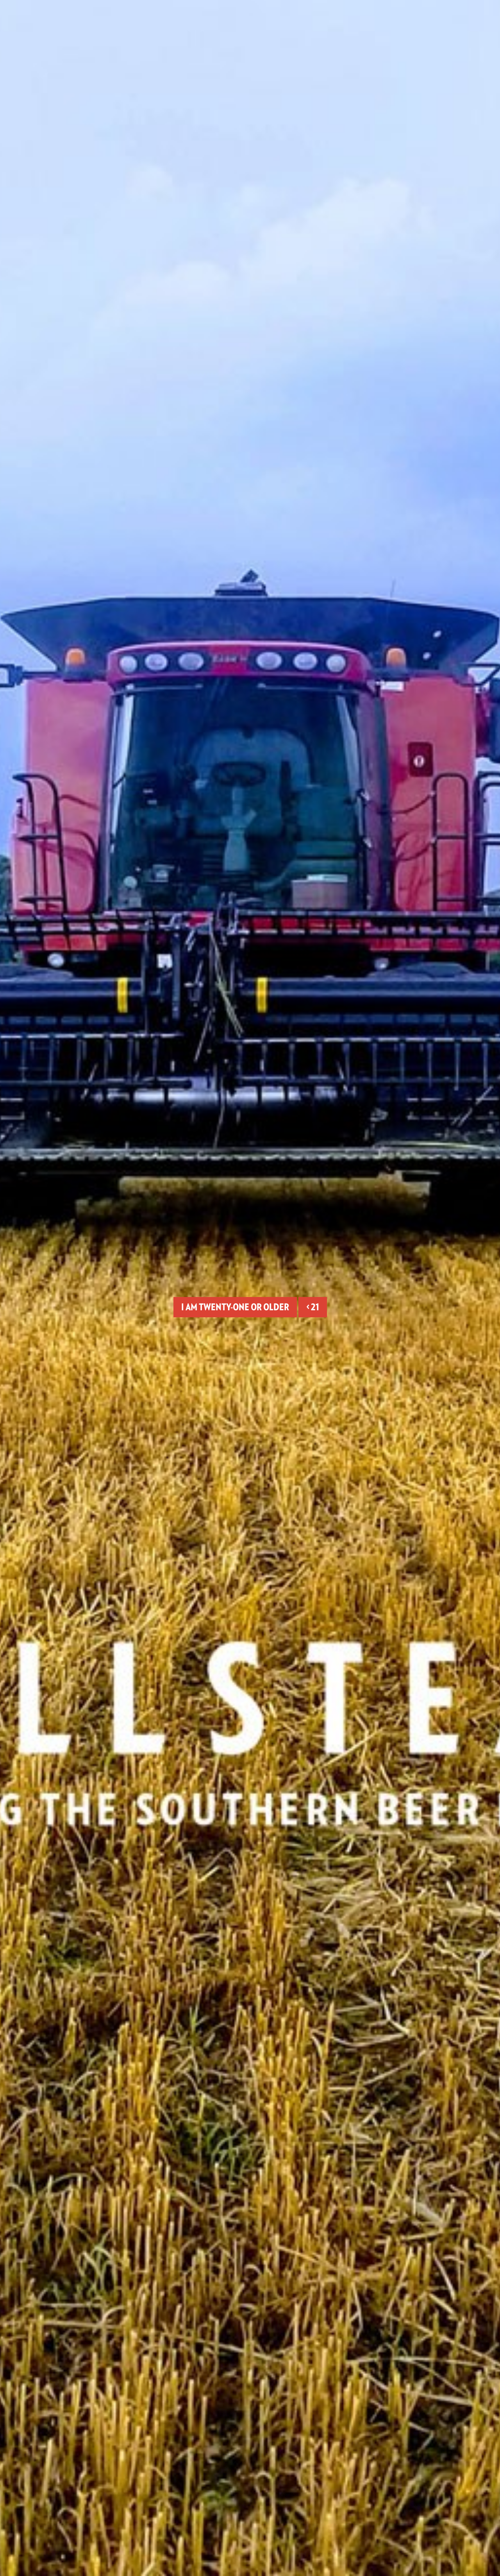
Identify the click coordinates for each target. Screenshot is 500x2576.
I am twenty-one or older (235, 1307)
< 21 (312, 1307)
